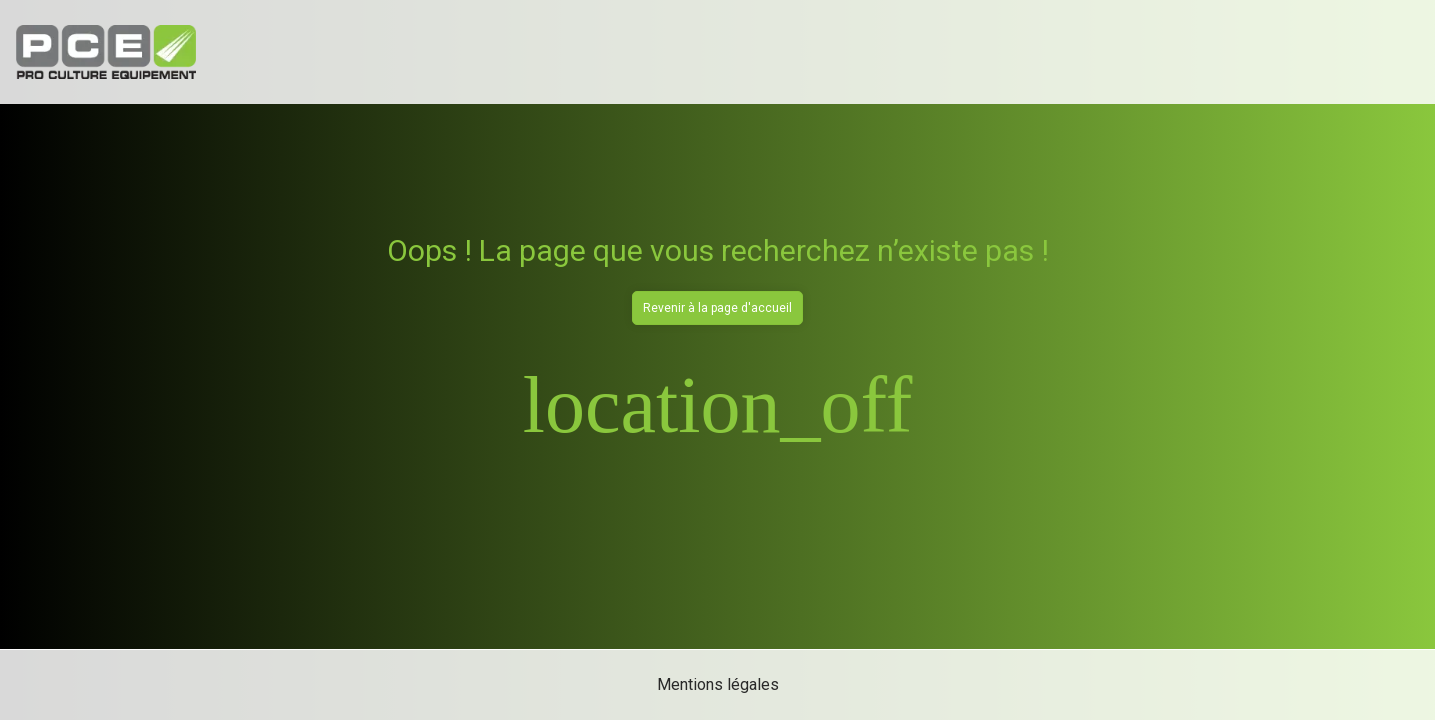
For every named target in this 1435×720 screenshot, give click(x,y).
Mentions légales (718, 684)
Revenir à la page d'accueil (717, 308)
